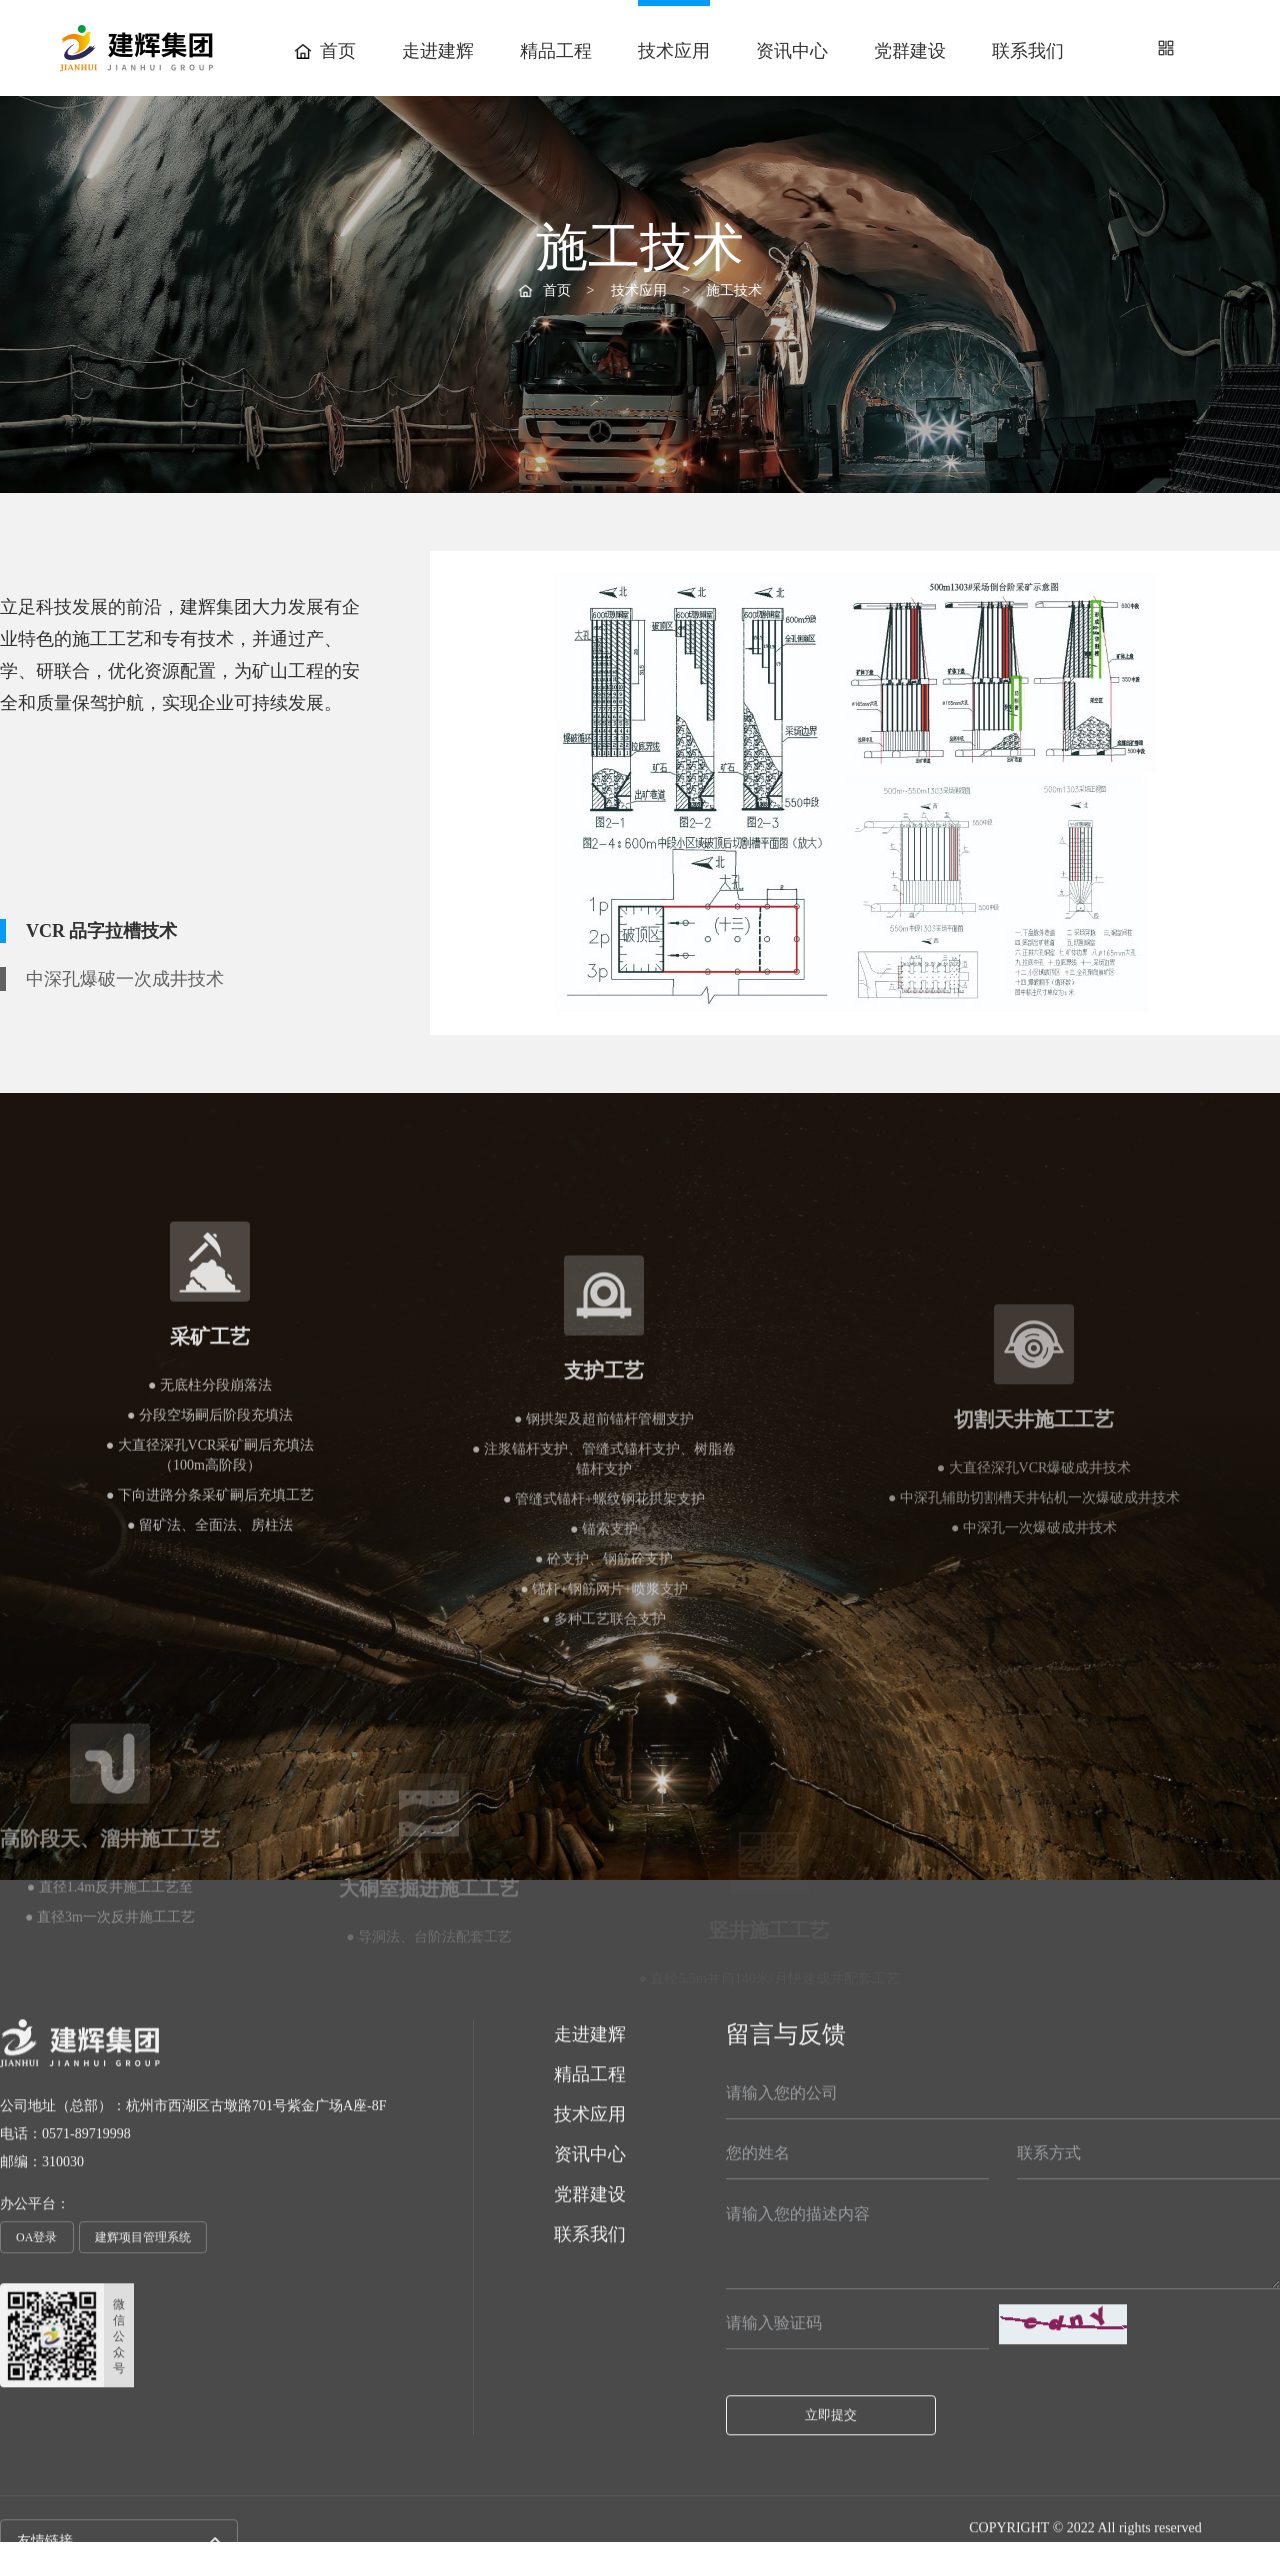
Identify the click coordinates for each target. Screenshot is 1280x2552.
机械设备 (640, 457)
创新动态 (760, 457)
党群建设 (910, 51)
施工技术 (520, 460)
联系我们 (1028, 51)
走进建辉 (438, 51)
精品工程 (556, 51)
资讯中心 (792, 51)
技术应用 (674, 51)
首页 (325, 51)
